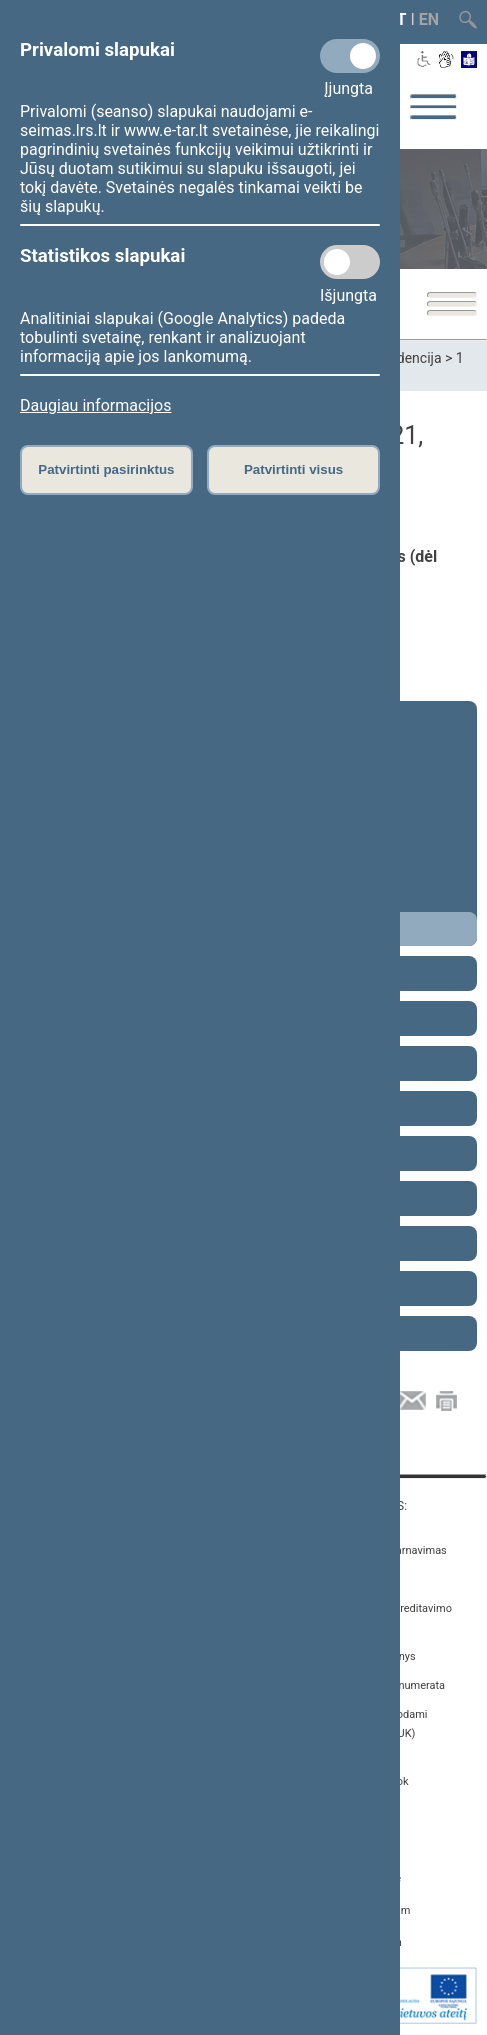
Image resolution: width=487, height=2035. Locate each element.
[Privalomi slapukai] (350, 56)
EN (429, 19)
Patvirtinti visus (293, 469)
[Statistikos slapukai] (350, 262)
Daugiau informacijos (95, 405)
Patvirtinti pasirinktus (106, 469)
